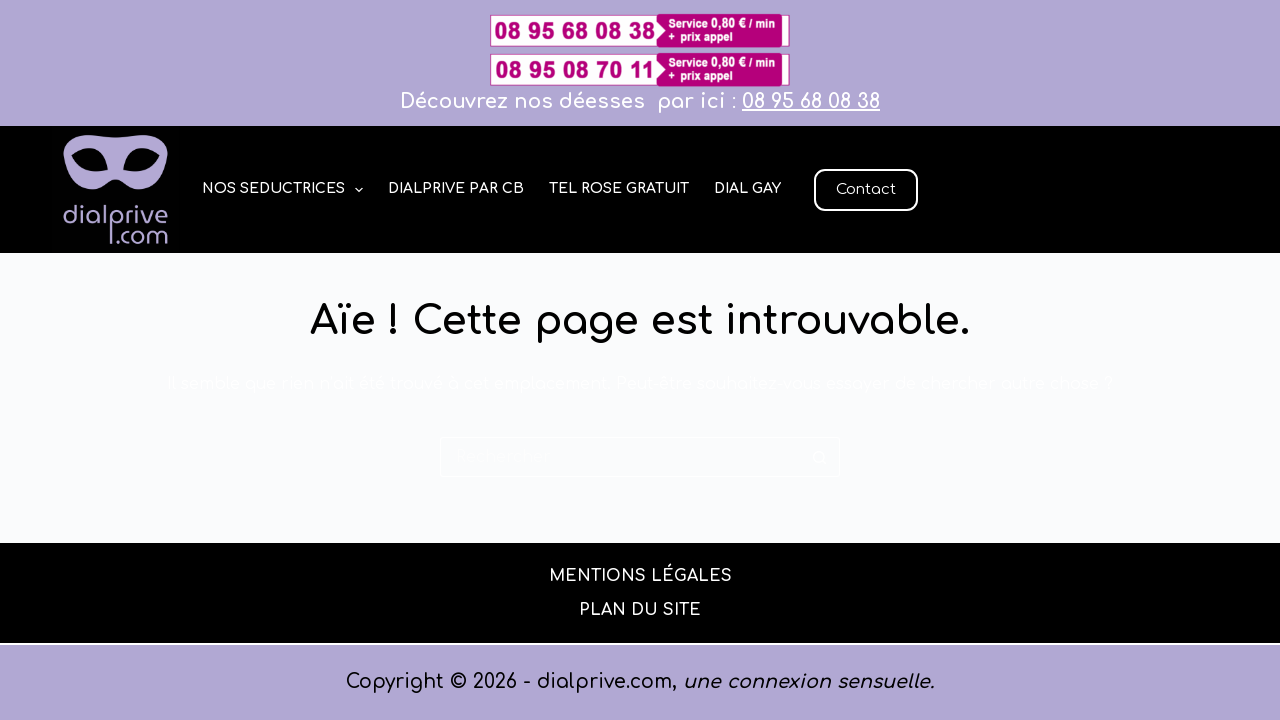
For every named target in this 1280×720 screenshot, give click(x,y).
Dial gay (747, 188)
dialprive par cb (456, 188)
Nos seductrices (287, 190)
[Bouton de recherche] (820, 457)
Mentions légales (640, 576)
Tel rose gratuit (619, 188)
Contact (866, 189)
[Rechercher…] (620, 457)
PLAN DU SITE (640, 610)
